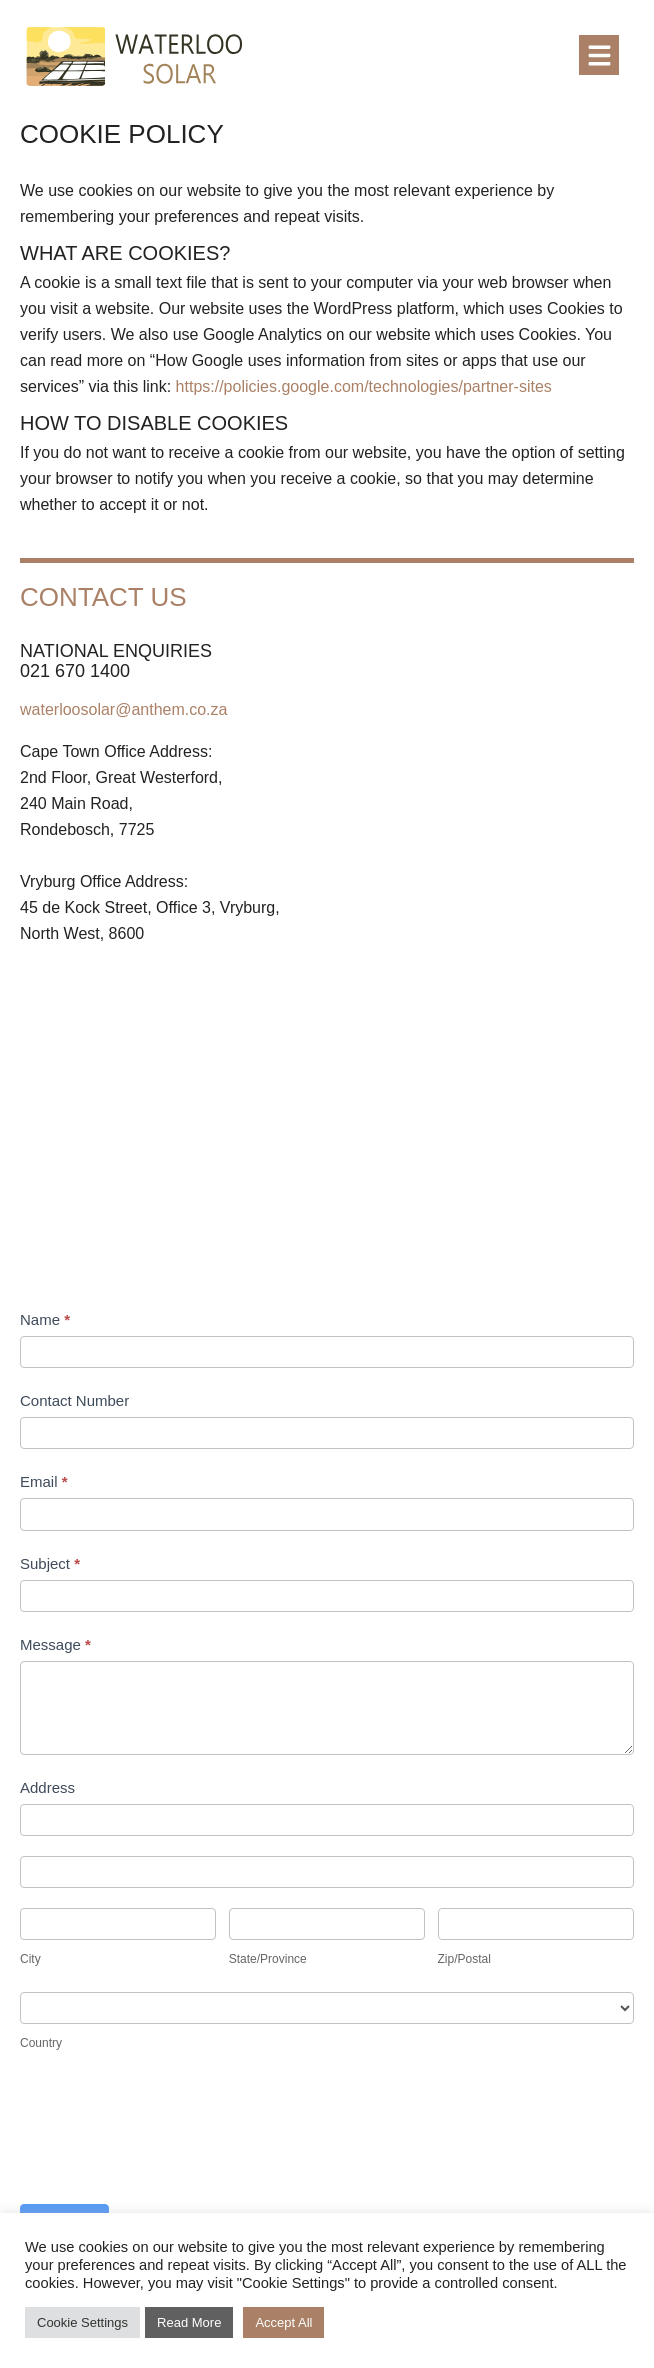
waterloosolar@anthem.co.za (123, 709)
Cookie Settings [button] (82, 2322)
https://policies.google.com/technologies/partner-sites (364, 386)
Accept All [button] (283, 2322)
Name (45, 1319)
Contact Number (74, 1400)
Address (47, 1787)
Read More (189, 2322)
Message (55, 1644)
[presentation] (172, 2135)
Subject (50, 1563)
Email (44, 1481)
